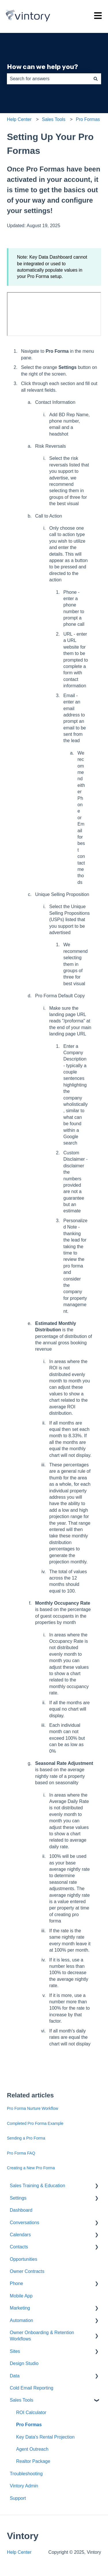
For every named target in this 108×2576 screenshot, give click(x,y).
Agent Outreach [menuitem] (32, 2449)
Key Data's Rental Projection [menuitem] (45, 2437)
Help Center (19, 119)
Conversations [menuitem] (24, 2222)
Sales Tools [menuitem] (21, 2400)
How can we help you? (42, 67)
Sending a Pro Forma (26, 2138)
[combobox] (48, 78)
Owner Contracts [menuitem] (27, 2271)
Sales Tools (54, 119)
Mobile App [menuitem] (21, 2295)
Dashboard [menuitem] (21, 2210)
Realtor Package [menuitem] (33, 2461)
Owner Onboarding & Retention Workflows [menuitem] (42, 2335)
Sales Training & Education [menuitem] (37, 2185)
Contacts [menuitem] (19, 2246)
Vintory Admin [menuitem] (24, 2485)
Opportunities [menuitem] (23, 2259)
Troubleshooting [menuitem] (26, 2473)
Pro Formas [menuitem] (29, 2424)
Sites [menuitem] (15, 2351)
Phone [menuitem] (16, 2283)
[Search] (95, 78)
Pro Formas (88, 119)
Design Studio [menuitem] (24, 2363)
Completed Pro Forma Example (35, 2123)
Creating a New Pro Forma (31, 2168)
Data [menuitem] (15, 2375)
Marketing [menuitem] (20, 2308)
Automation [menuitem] (21, 2320)
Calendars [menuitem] (20, 2234)
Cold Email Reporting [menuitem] (31, 2387)
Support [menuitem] (18, 2498)
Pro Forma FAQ (21, 2153)
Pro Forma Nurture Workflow (32, 2108)
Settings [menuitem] (18, 2198)
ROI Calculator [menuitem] (31, 2412)
